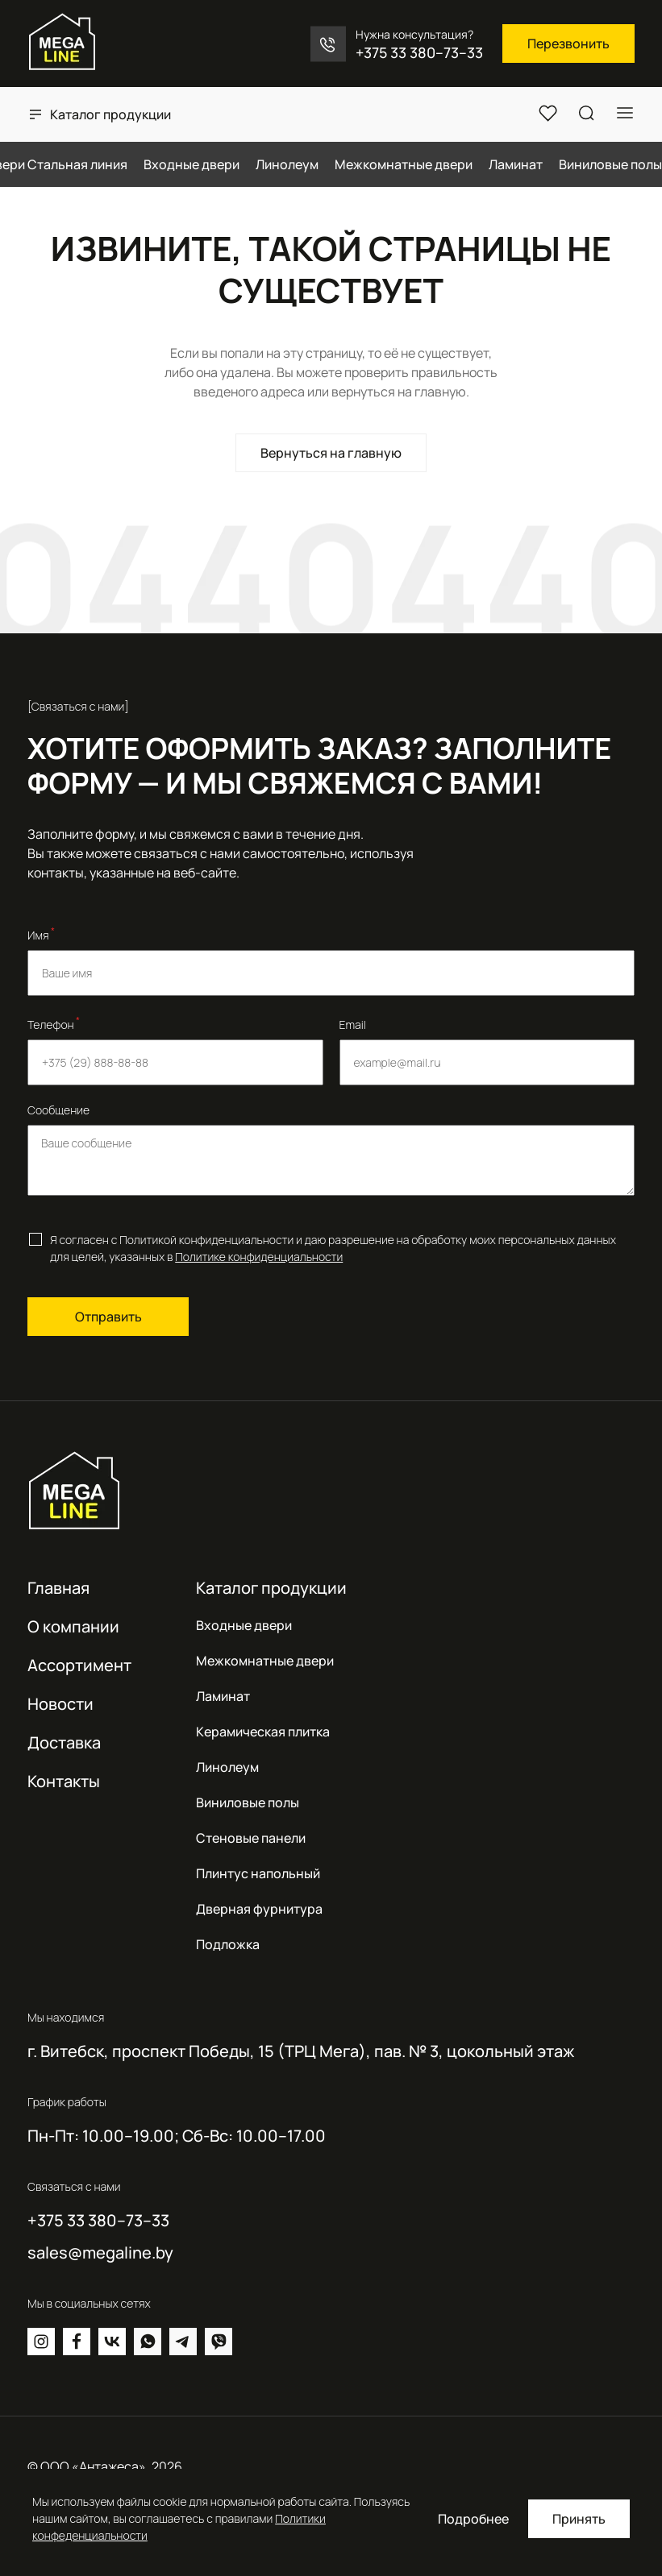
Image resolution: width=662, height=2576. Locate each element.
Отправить (108, 1316)
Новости (60, 1704)
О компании (73, 1626)
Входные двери (244, 1625)
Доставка (64, 1742)
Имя (41, 934)
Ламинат (223, 1696)
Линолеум (227, 1767)
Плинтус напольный (258, 1873)
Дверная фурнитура (259, 1909)
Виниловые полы (247, 1802)
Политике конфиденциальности (259, 1256)
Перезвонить (568, 43)
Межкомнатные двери (265, 1661)
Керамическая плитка (263, 1731)
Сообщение (58, 1110)
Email (352, 1024)
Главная (58, 1588)
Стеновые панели (251, 1838)
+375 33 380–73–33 (419, 52)
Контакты (63, 1781)
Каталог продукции (110, 114)
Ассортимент (79, 1665)
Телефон (53, 1023)
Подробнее (473, 2519)
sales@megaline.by (100, 2253)
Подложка (228, 1944)
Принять (579, 2519)
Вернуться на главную (331, 453)
